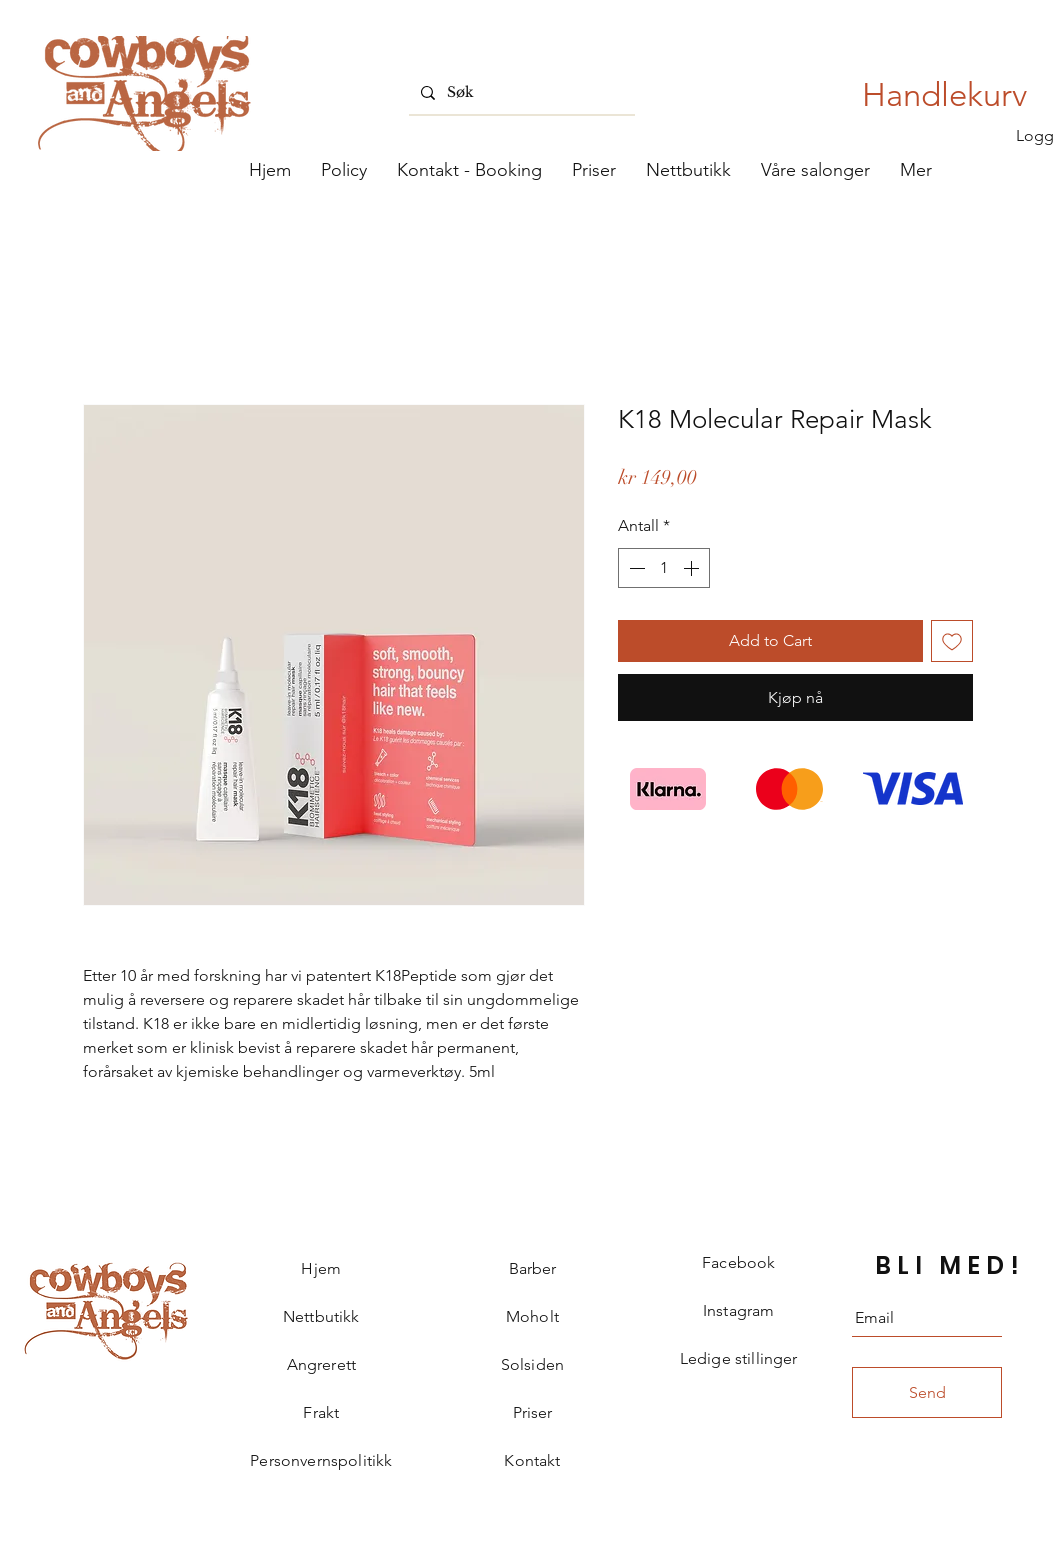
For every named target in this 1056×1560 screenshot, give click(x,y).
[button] (815, 170)
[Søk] (520, 92)
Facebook (738, 1262)
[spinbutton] (664, 568)
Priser (533, 1412)
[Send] (927, 1392)
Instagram (738, 1310)
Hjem (321, 1268)
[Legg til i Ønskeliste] (952, 641)
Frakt (321, 1412)
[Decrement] (635, 568)
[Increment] (693, 568)
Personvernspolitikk (321, 1460)
